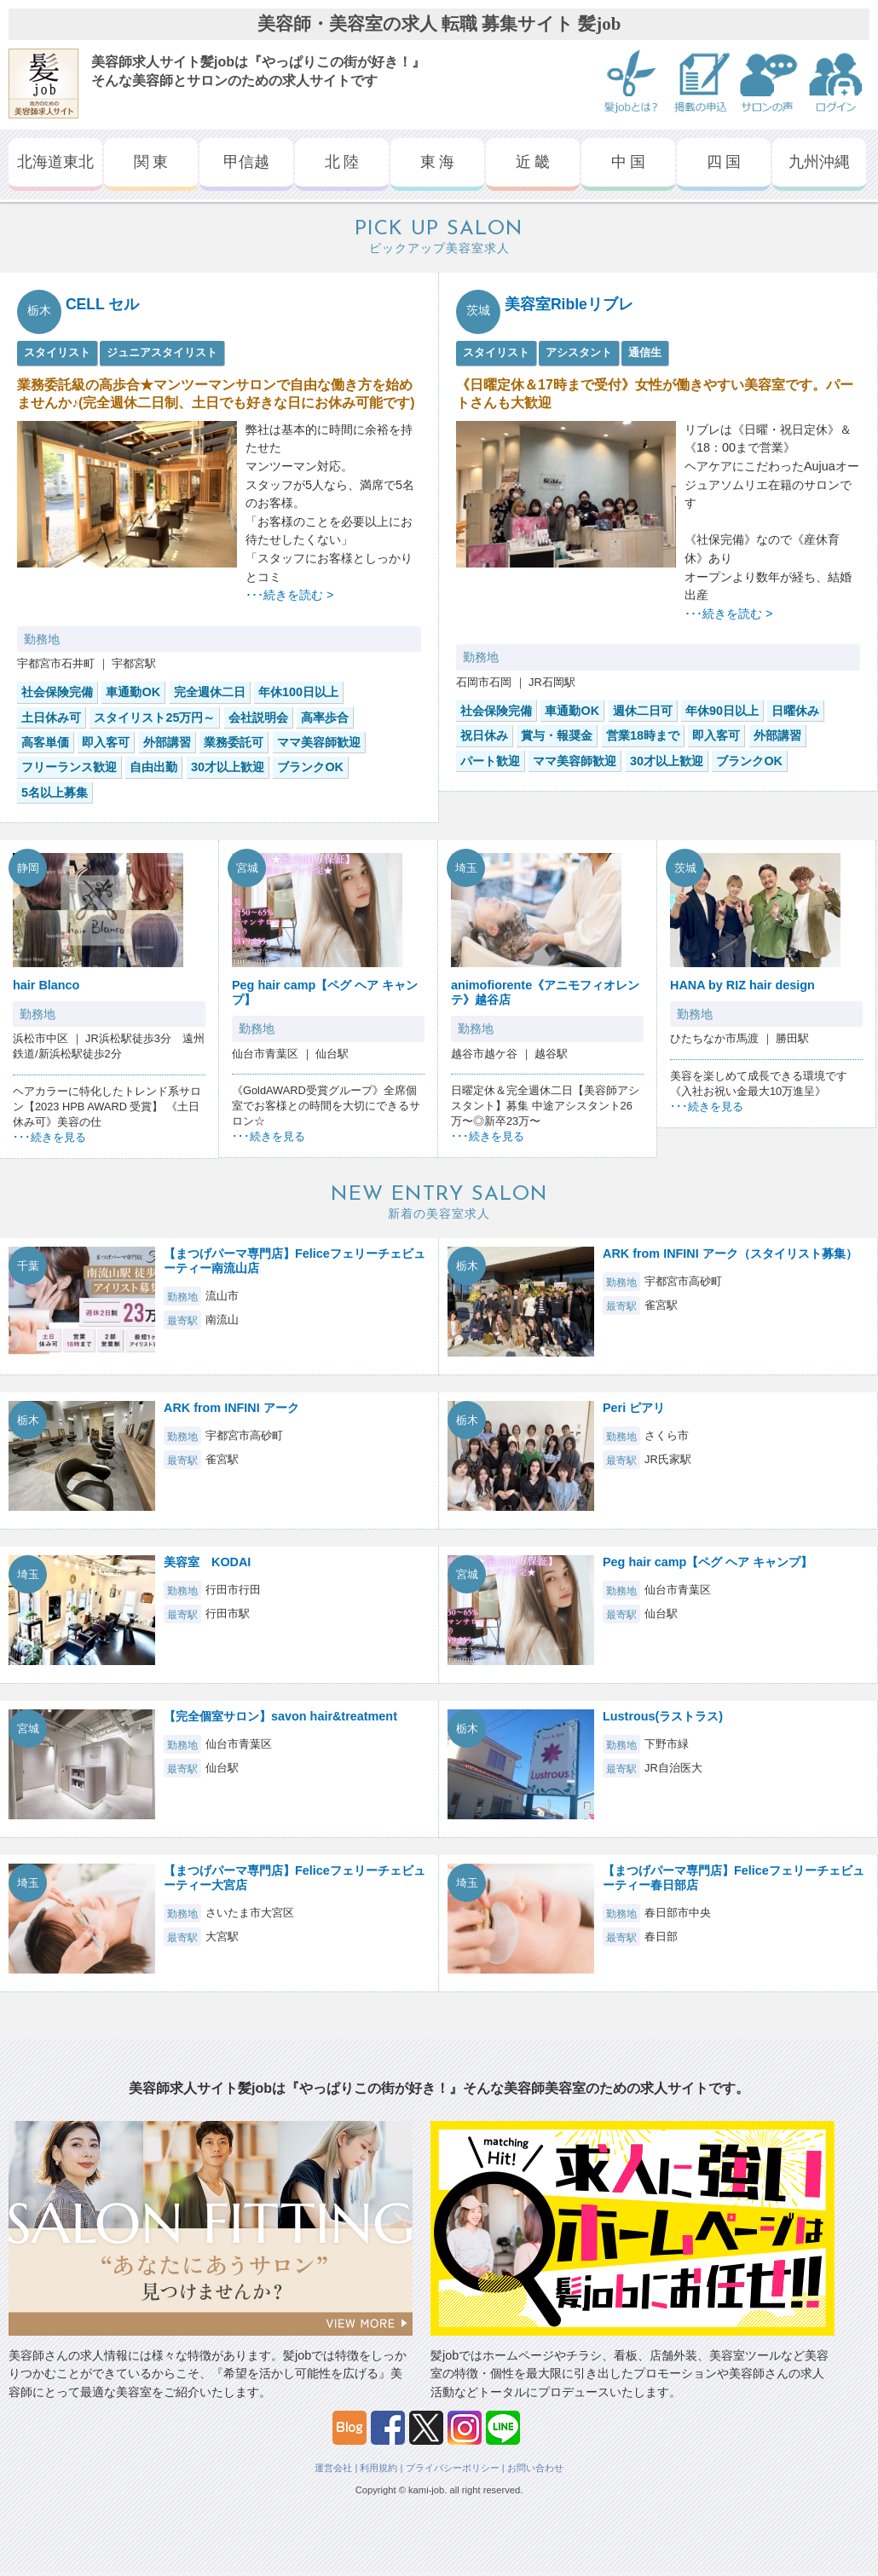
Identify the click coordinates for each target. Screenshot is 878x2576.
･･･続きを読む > (289, 595)
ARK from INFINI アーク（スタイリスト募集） (730, 1253)
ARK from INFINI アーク (231, 1408)
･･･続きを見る (49, 1137)
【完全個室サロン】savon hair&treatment (280, 1716)
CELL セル (103, 304)
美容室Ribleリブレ (569, 304)
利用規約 (378, 2468)
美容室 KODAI (207, 1562)
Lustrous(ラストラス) (663, 1716)
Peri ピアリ (634, 1408)
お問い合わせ (535, 2468)
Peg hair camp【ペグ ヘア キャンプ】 (707, 1562)
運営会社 (333, 2468)
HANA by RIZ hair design (742, 985)
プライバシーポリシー (453, 2468)
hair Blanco (46, 985)
